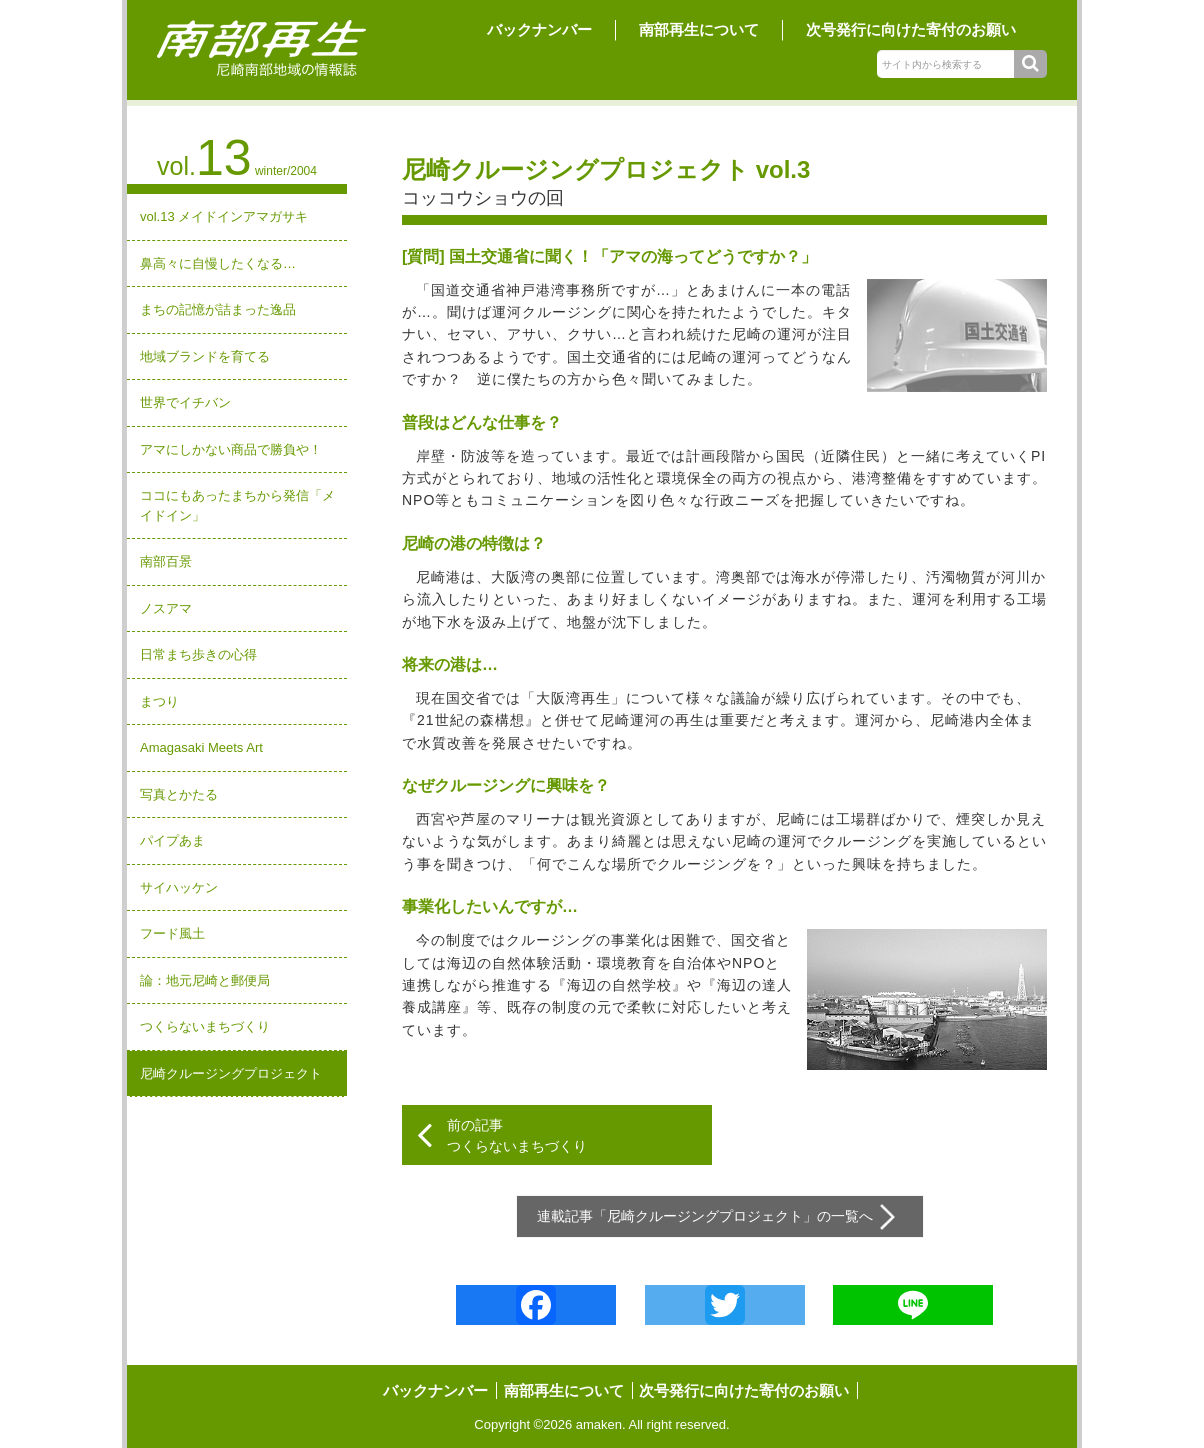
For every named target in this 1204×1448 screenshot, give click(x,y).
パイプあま (172, 840)
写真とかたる (179, 794)
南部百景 (166, 561)
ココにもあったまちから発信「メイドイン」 (237, 505)
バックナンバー (539, 29)
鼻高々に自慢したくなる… (218, 263)
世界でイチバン (185, 402)
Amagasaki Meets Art (201, 747)
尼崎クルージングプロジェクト (231, 1073)
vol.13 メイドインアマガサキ (224, 216)
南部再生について (699, 29)
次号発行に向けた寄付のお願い (911, 29)
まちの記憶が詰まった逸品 (218, 309)
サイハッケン (179, 887)
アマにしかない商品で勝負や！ (231, 449)
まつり (159, 701)
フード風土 (172, 933)
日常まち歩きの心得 (198, 654)
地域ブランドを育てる (205, 356)
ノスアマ (166, 608)
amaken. (601, 1424)
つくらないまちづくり (205, 1026)
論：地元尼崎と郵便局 (205, 980)
